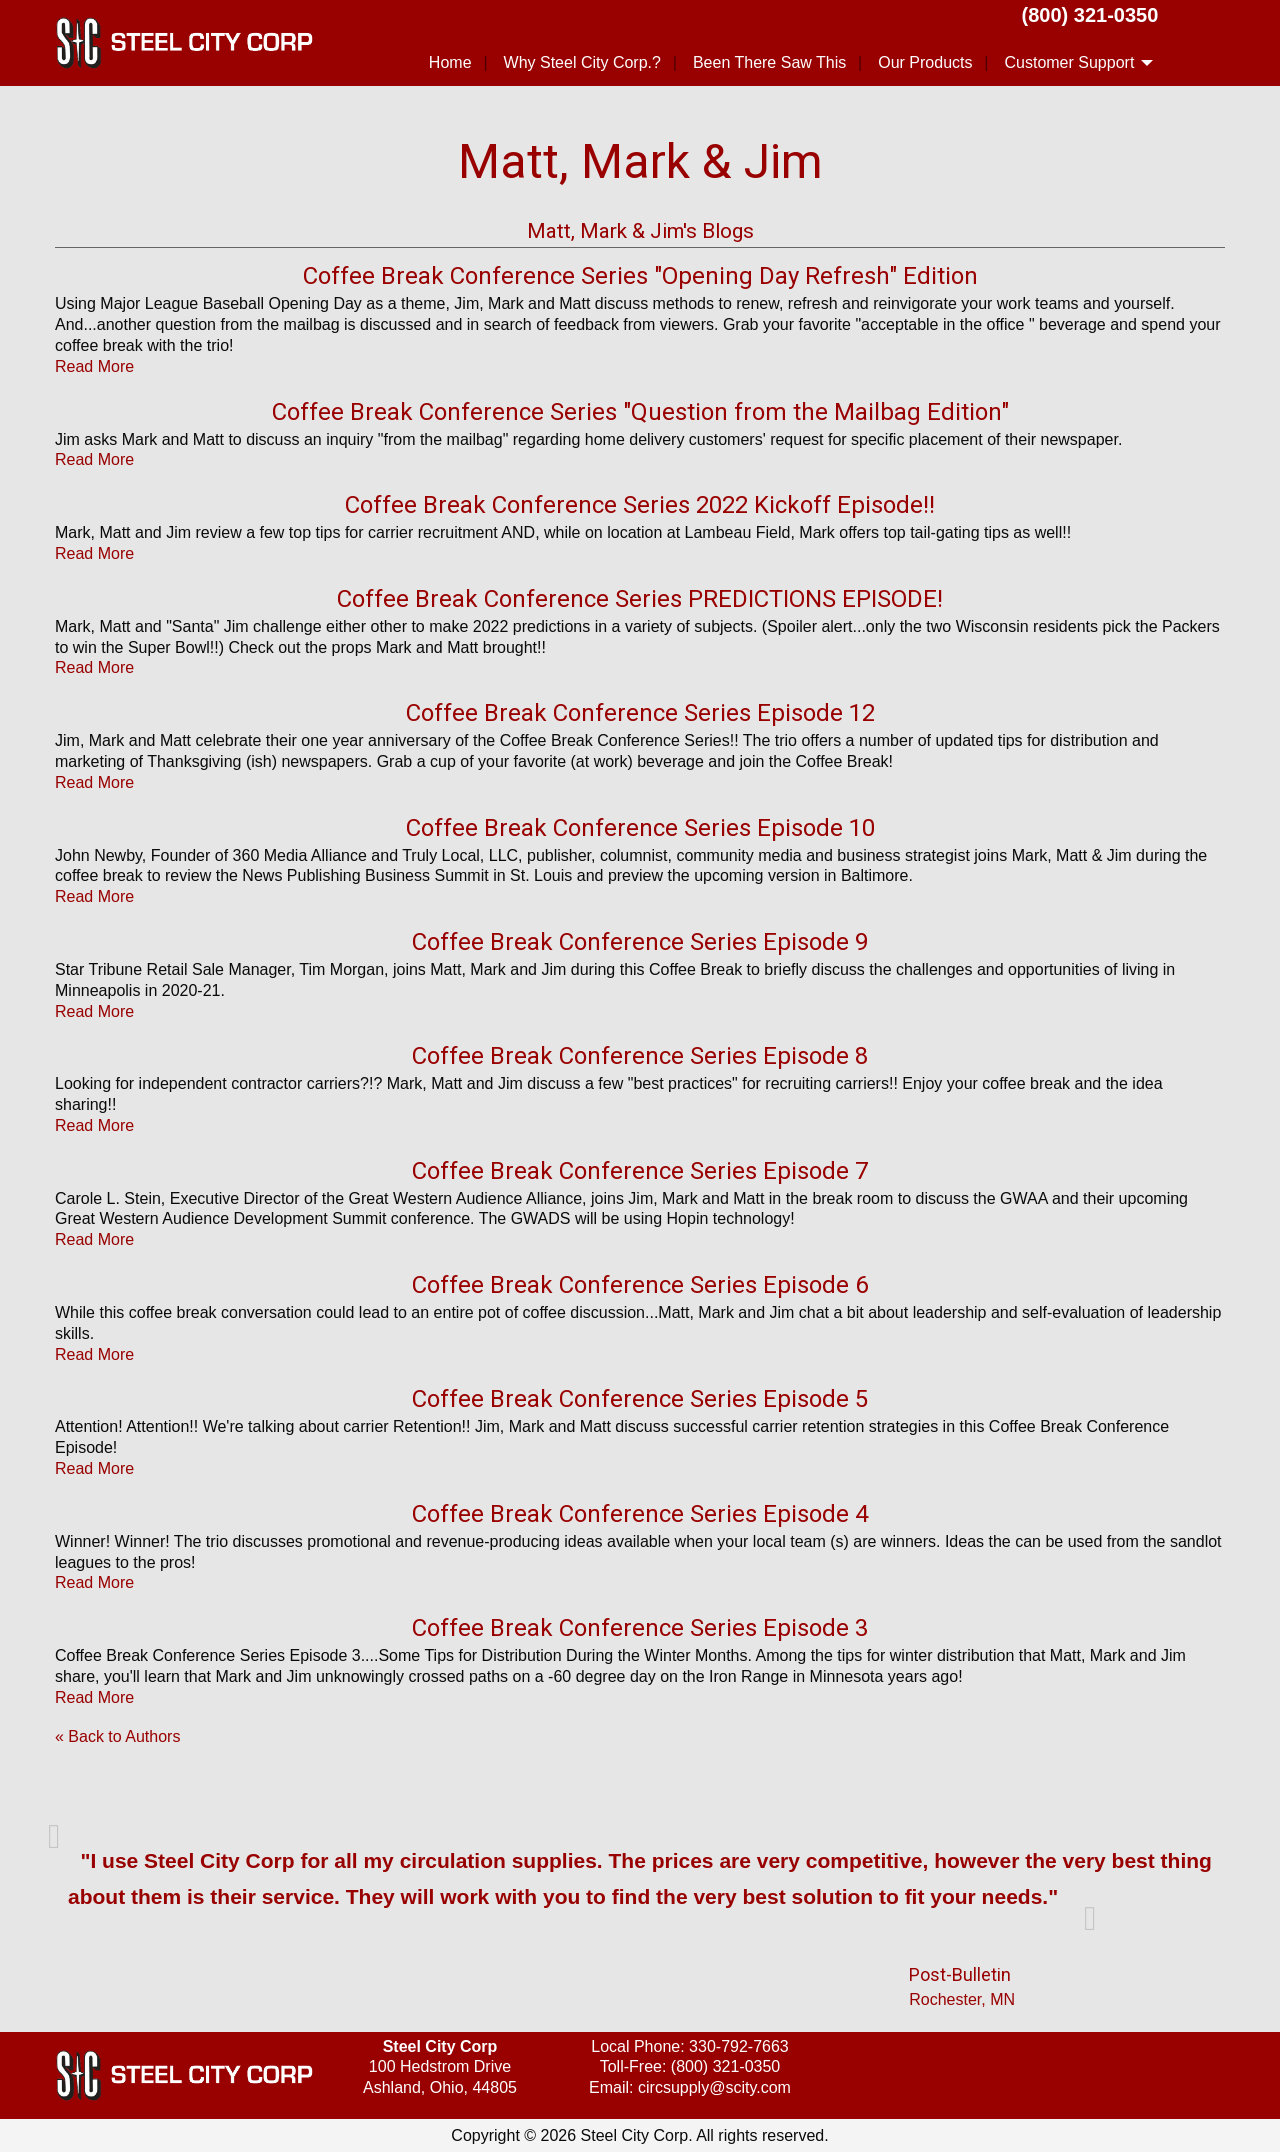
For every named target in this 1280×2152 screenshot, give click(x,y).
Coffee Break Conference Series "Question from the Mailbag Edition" (640, 412)
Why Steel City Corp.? (582, 62)
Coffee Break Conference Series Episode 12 (640, 713)
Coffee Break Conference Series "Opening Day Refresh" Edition (640, 276)
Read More (94, 366)
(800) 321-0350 (1090, 15)
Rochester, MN (962, 1999)
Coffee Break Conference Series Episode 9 (640, 942)
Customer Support (1069, 62)
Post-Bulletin (960, 1974)
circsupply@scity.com (714, 2087)
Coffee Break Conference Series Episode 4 (640, 1514)
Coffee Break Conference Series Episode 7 (640, 1171)
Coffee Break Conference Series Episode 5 (640, 1399)
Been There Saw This (769, 62)
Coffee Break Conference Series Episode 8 (640, 1056)
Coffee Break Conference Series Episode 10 (640, 828)
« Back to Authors (117, 1736)
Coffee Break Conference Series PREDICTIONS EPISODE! (640, 599)
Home (450, 62)
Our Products (925, 62)
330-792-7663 (739, 2046)
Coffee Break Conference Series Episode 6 (640, 1285)
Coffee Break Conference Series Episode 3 (640, 1628)
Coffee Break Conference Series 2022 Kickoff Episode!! (640, 505)
